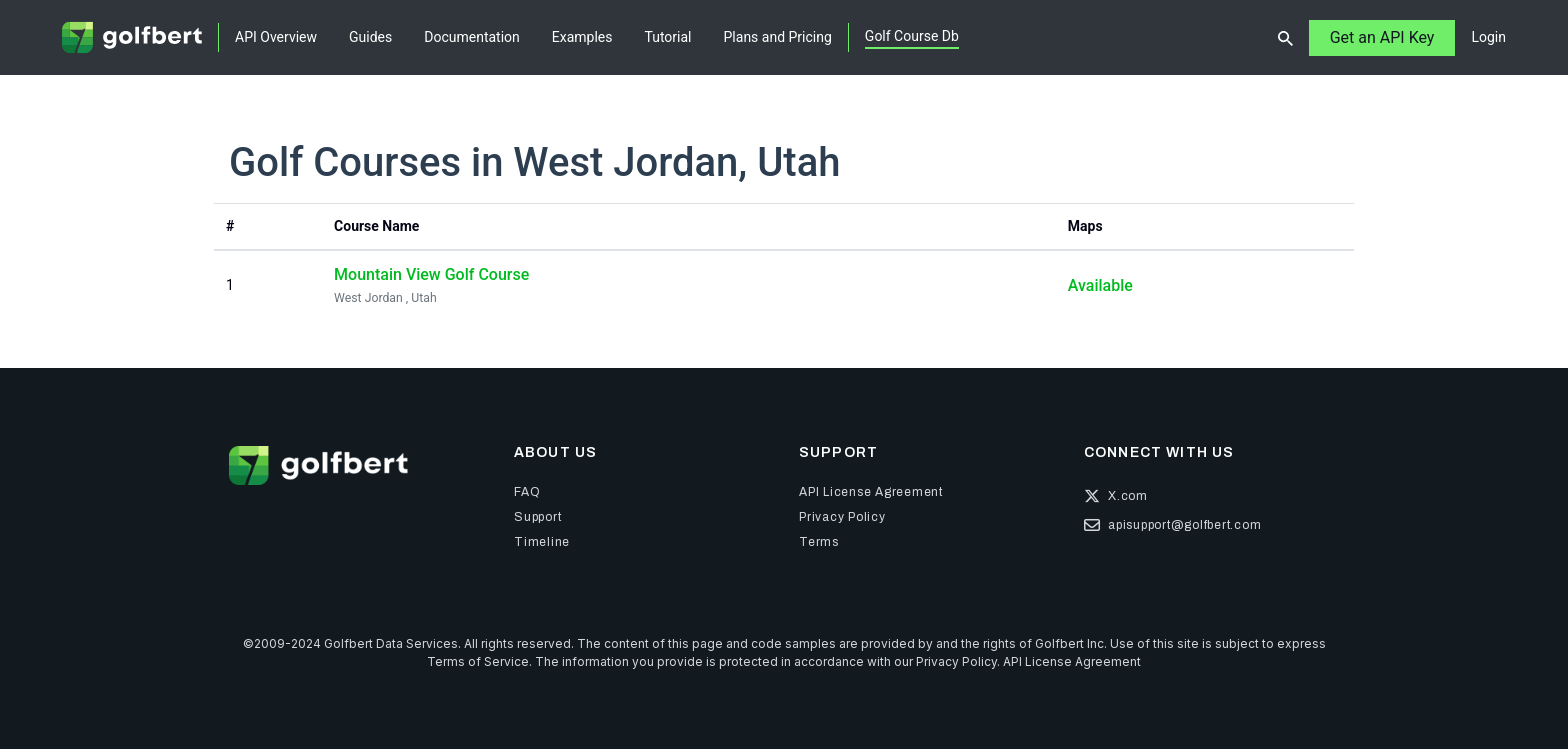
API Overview (276, 37)
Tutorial (668, 37)
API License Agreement (1072, 661)
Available (1100, 285)
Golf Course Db (912, 36)
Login (1488, 37)
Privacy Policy (956, 661)
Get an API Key (1382, 37)
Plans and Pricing (778, 37)
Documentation (472, 37)
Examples (582, 37)
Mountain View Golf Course (431, 274)
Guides (370, 37)
